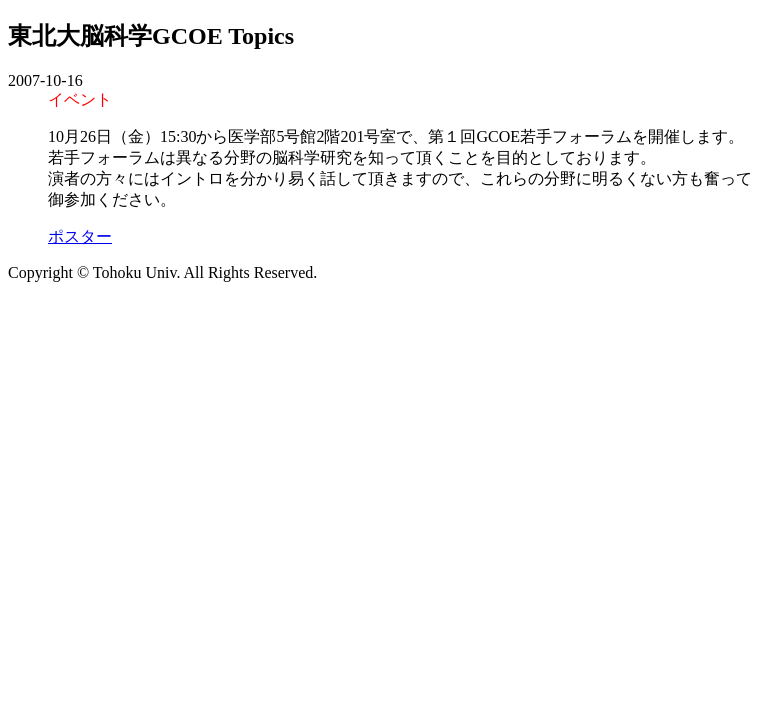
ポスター (80, 236)
